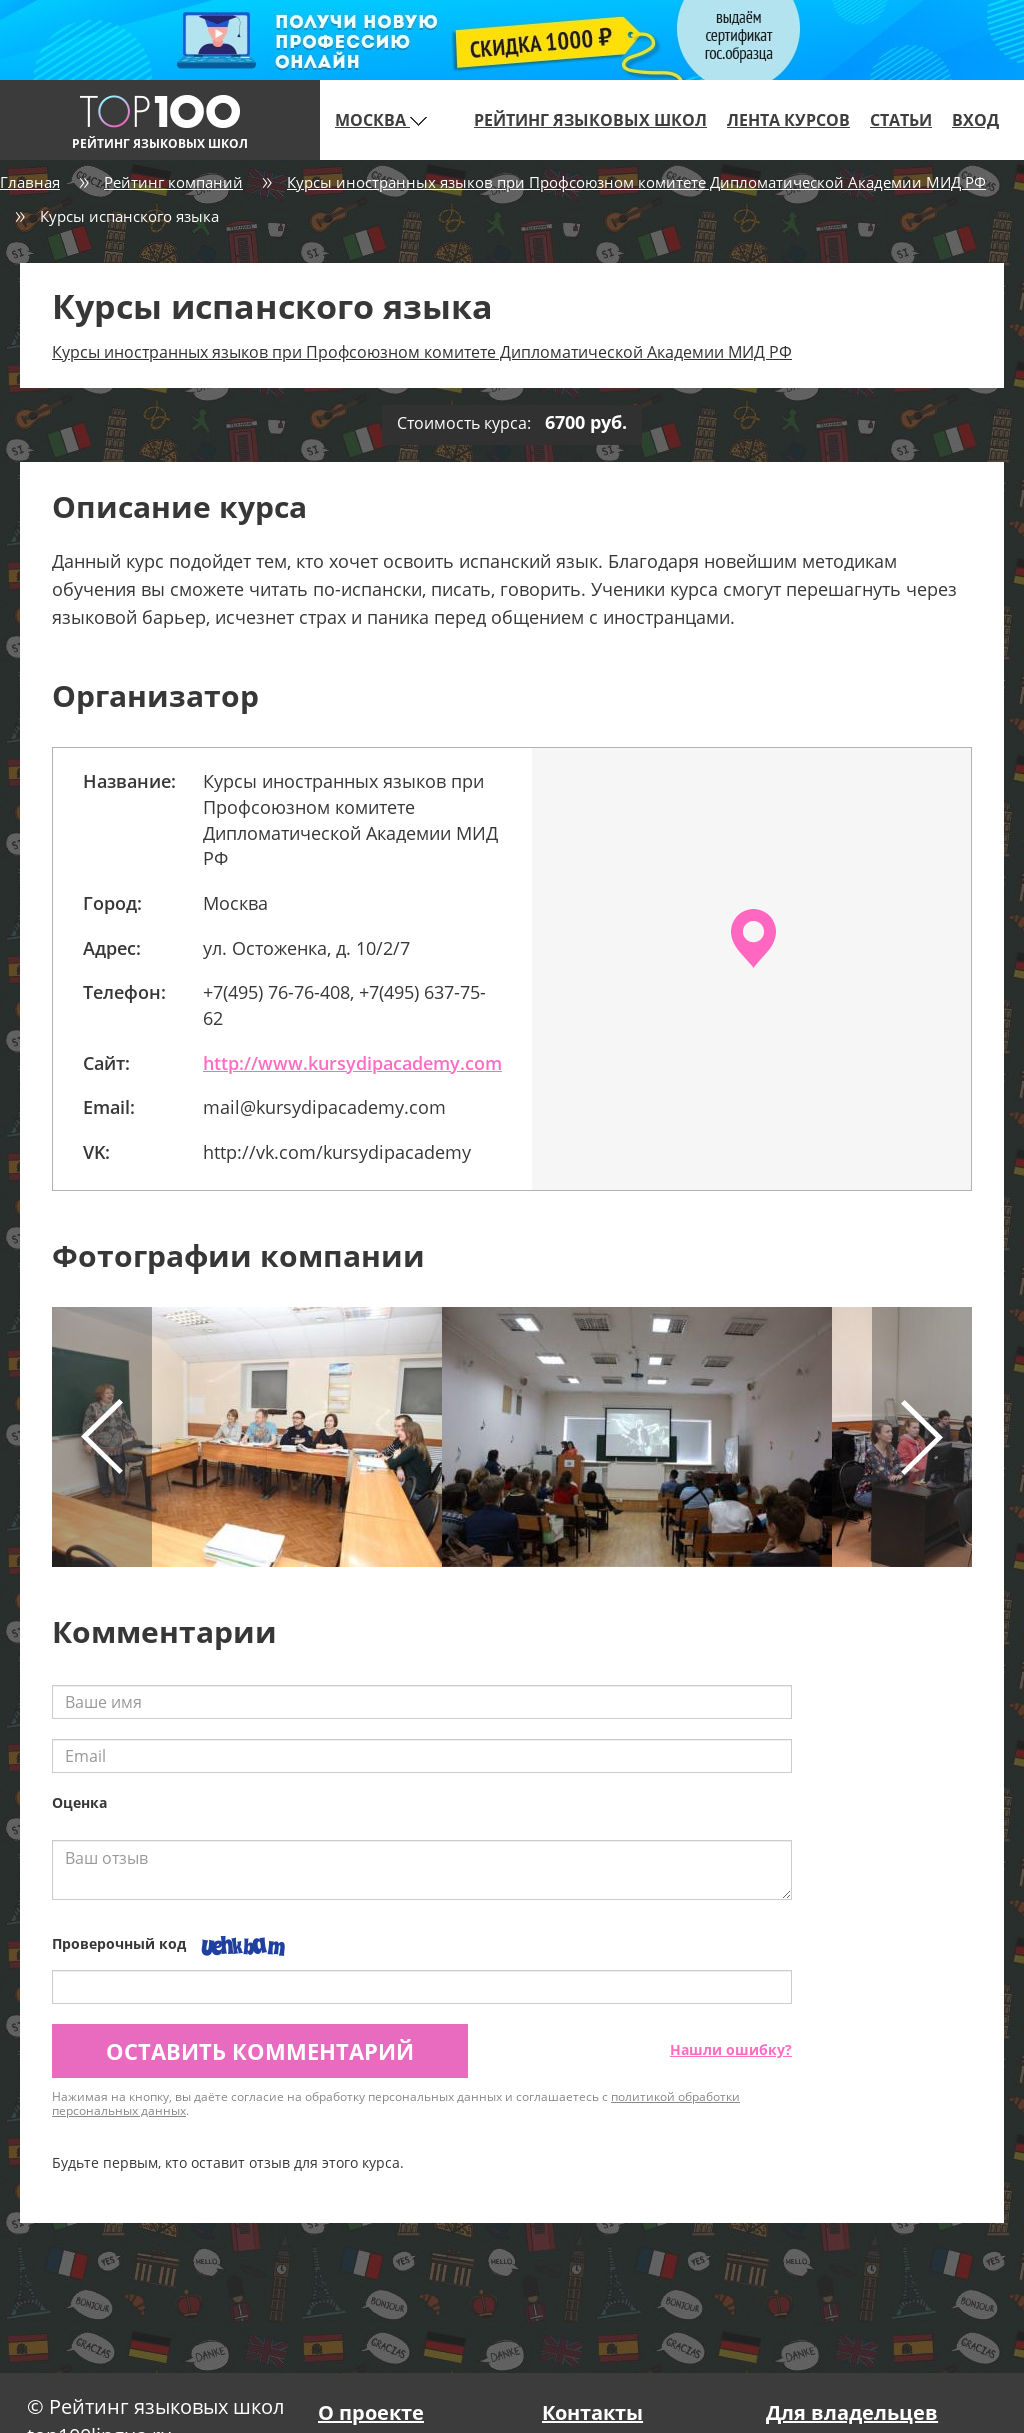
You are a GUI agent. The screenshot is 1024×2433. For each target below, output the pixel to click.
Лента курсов (788, 120)
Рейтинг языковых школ (590, 120)
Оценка (79, 1802)
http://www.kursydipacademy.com (352, 1063)
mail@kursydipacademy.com (324, 1107)
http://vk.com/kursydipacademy (337, 1152)
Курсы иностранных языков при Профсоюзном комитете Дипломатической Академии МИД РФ (636, 182)
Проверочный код (119, 1943)
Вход (975, 120)
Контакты (592, 2412)
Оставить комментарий (260, 2051)
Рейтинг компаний (173, 182)
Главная (30, 182)
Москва (381, 120)
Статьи (901, 120)
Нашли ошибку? (731, 2049)
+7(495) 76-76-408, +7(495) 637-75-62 (344, 1005)
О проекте (371, 2412)
